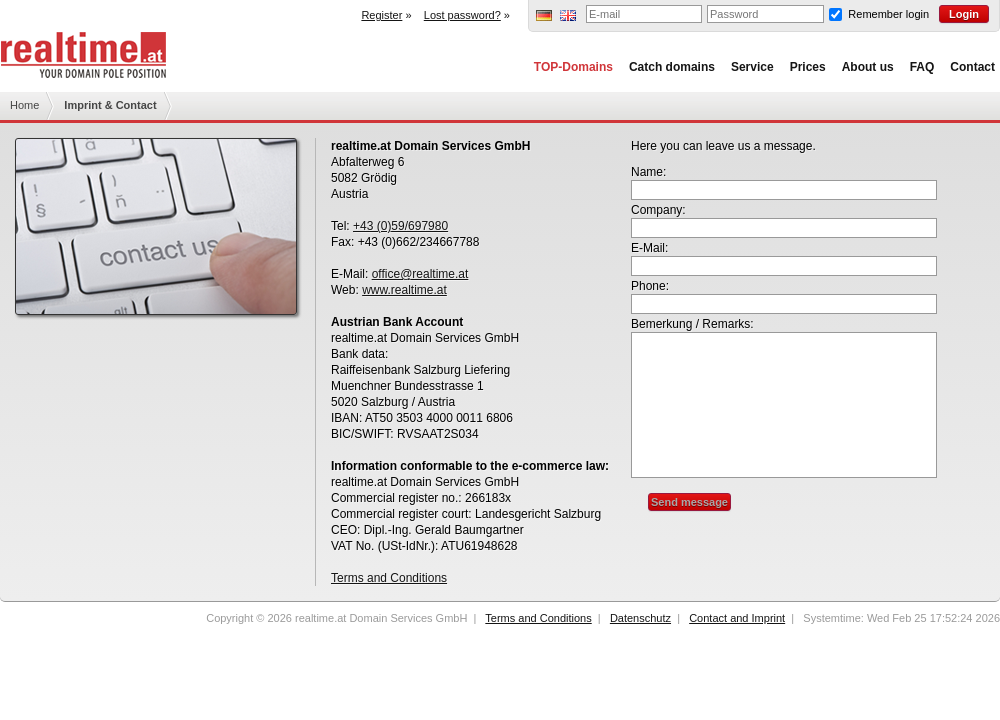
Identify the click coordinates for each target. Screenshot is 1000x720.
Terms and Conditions (389, 578)
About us (868, 67)
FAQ (922, 67)
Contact (972, 67)
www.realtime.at (404, 290)
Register (381, 15)
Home (24, 105)
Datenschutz (640, 618)
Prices (808, 67)
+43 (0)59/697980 (400, 226)
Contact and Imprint (737, 618)
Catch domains (672, 67)
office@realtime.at (420, 274)
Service (752, 67)
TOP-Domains (573, 67)
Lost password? (462, 15)
